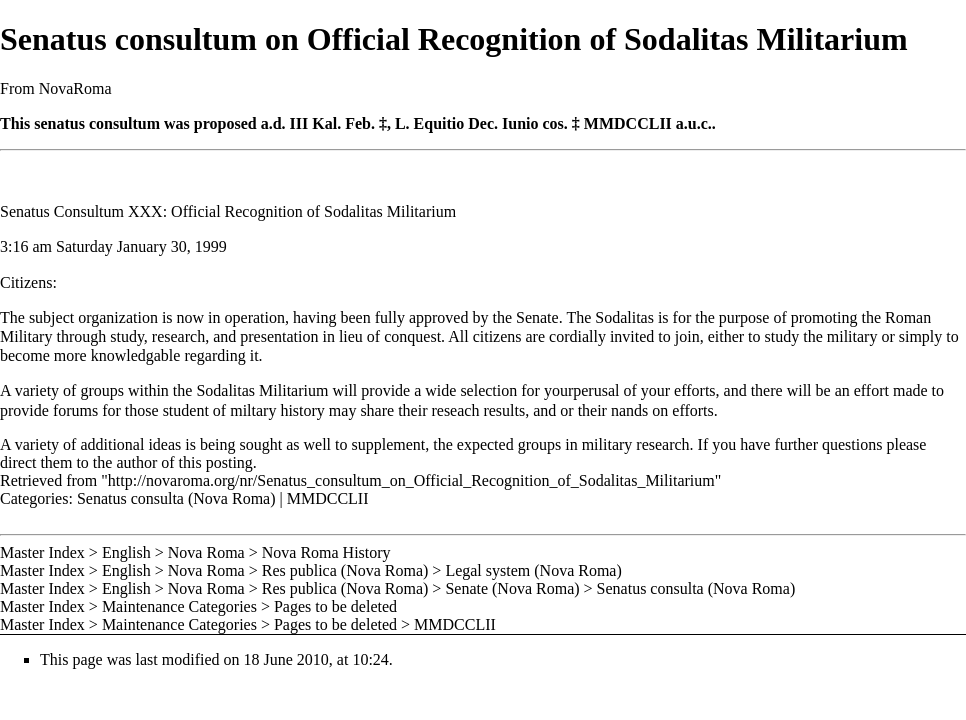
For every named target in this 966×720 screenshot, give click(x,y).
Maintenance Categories (179, 606)
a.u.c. (694, 123)
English (126, 552)
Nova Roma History (326, 552)
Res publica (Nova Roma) (345, 570)
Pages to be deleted (335, 606)
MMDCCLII (628, 123)
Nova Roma (206, 552)
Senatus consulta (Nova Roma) (176, 498)
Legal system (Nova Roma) (533, 570)
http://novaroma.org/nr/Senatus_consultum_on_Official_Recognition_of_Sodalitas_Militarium (411, 480)
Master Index (42, 552)
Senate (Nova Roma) (512, 588)
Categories (34, 498)
